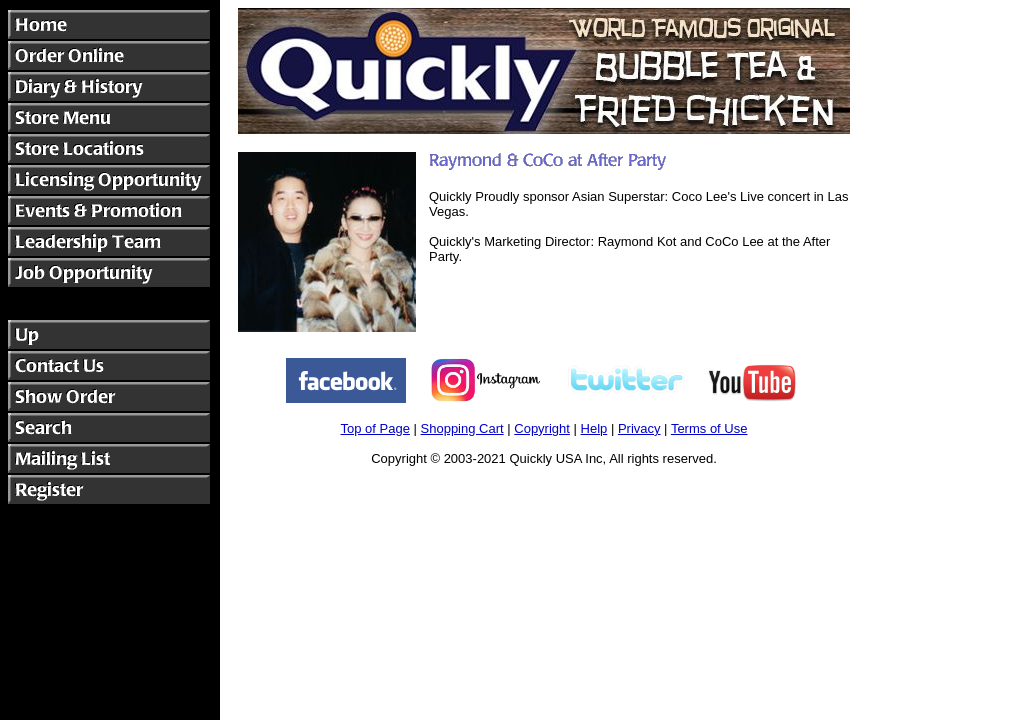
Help (594, 428)
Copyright (542, 428)
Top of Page (375, 428)
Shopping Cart (462, 428)
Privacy (639, 428)
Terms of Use (709, 428)
